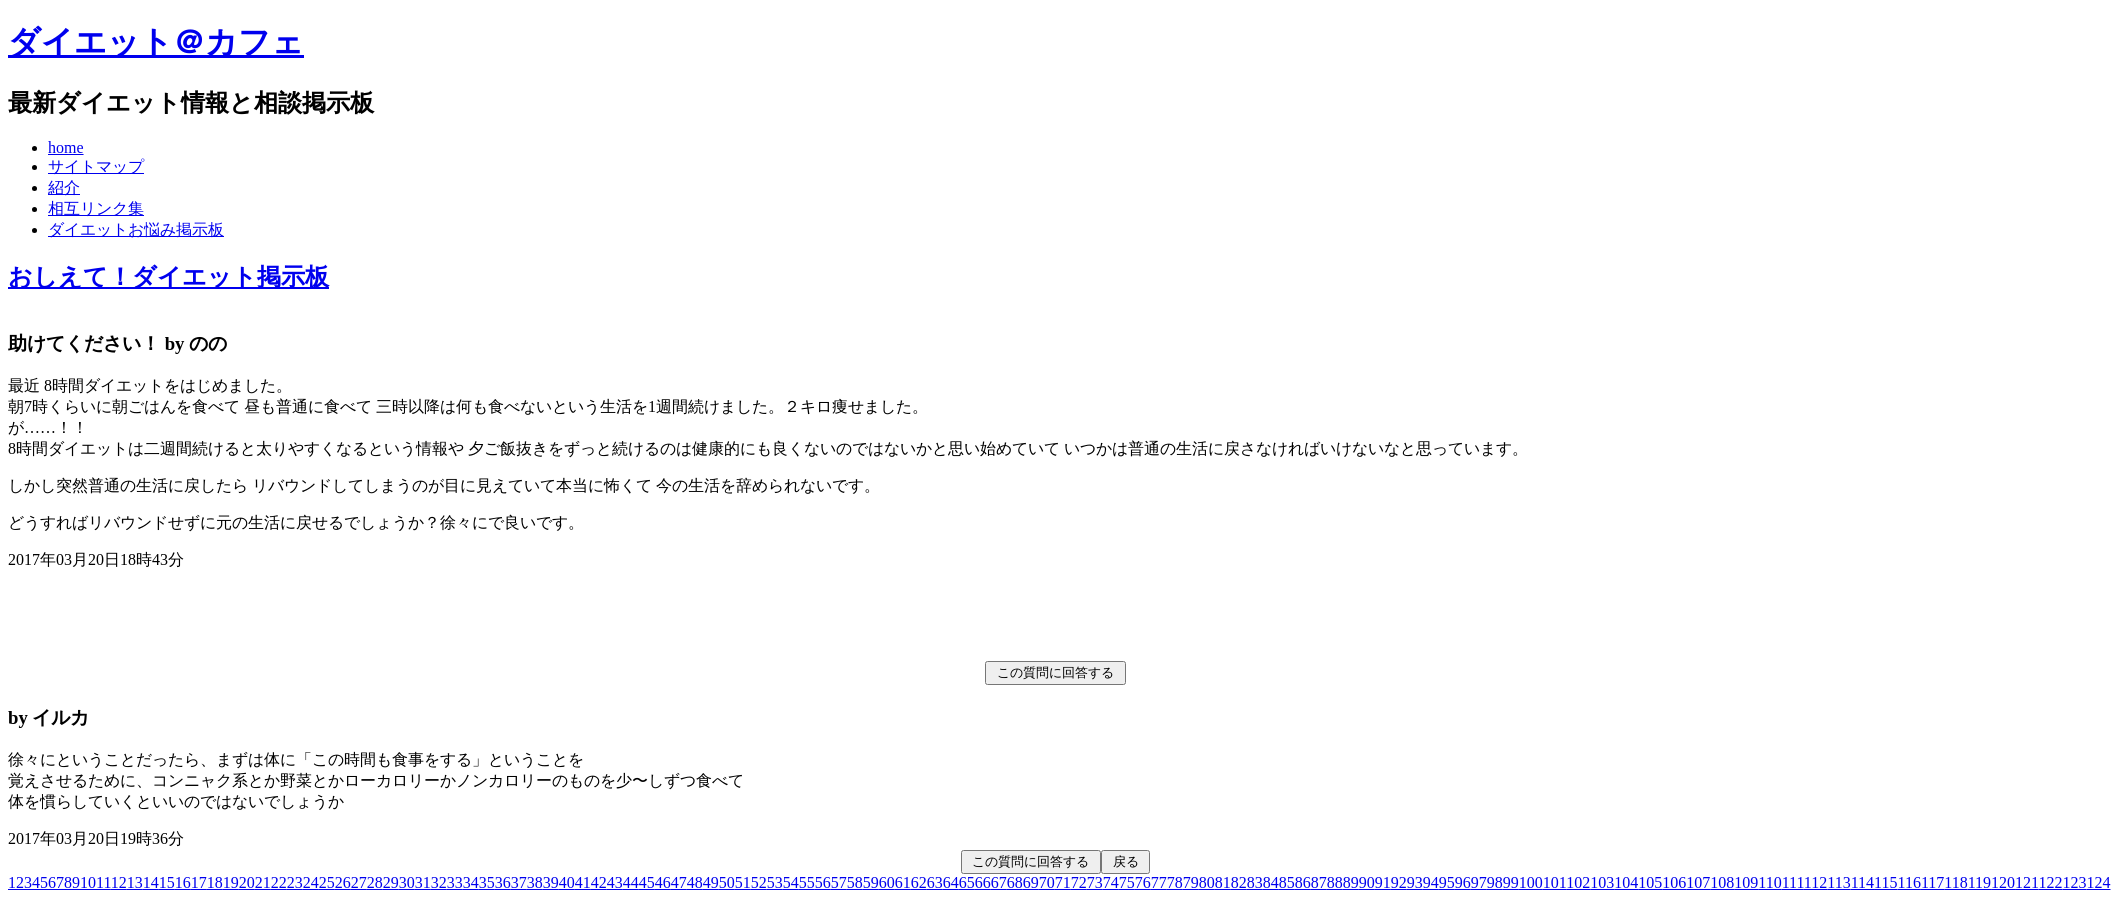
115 (1885, 882)
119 (1979, 882)
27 (359, 882)
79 (1191, 882)
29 (391, 882)
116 (1908, 882)
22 (279, 882)
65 (967, 882)
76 (1143, 882)
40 (567, 882)
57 (839, 882)
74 (1111, 882)
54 (791, 882)
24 (311, 882)
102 (1578, 882)
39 (551, 882)
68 (1015, 882)
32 (439, 882)
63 (935, 882)
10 (88, 882)
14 (151, 882)
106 (1674, 882)
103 (1602, 882)
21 (263, 882)
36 (503, 882)
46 (663, 882)
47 (679, 882)
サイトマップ (96, 166)
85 (1287, 882)
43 (615, 882)
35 (487, 882)
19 (231, 882)
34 (471, 882)
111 (1793, 882)
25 (327, 882)
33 (455, 882)
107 (1698, 882)
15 (167, 882)
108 (1722, 882)
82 (1239, 882)
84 (1271, 882)
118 (1955, 882)
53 (775, 882)
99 (1511, 882)
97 (1479, 882)
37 (519, 882)
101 (1554, 882)
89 (1351, 882)
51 (743, 882)
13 (135, 882)
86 (1303, 882)
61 (903, 882)
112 (1815, 882)
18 (215, 882)
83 (1255, 882)
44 (631, 882)
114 (1862, 882)
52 (759, 882)
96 (1463, 882)
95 (1447, 882)
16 (183, 882)
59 (871, 882)
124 (2099, 882)
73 (1095, 882)
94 (1431, 882)
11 (103, 882)
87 (1319, 882)
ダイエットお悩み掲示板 (136, 229)
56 (823, 882)
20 (247, 882)
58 (855, 882)
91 (1383, 882)
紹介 (64, 187)
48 (695, 882)
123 (2075, 882)
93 (1415, 882)
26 (343, 882)
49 (711, 882)
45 (647, 882)
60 (887, 882)
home (66, 147)
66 (983, 882)
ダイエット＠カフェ (156, 42)
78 (1175, 882)
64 (951, 882)
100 (1531, 882)
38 (535, 882)
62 (919, 882)
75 (1127, 882)
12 (119, 882)
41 (583, 882)
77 (1159, 882)
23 (295, 882)
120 (2003, 882)
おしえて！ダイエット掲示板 (168, 277)
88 (1335, 882)
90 (1367, 882)
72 (1079, 882)
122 (2051, 882)
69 (1031, 882)
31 (423, 882)
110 (1769, 882)
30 (407, 882)
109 (1746, 882)
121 (2026, 882)
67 (999, 882)
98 (1495, 882)
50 (727, 882)
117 (1932, 882)
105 (1650, 882)
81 (1223, 882)
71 (1063, 882)
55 (807, 882)
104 (1626, 882)
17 (199, 882)
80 (1207, 882)
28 (375, 882)
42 (599, 882)
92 (1399, 882)
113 (1838, 882)
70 (1047, 882)
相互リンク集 (96, 208)
